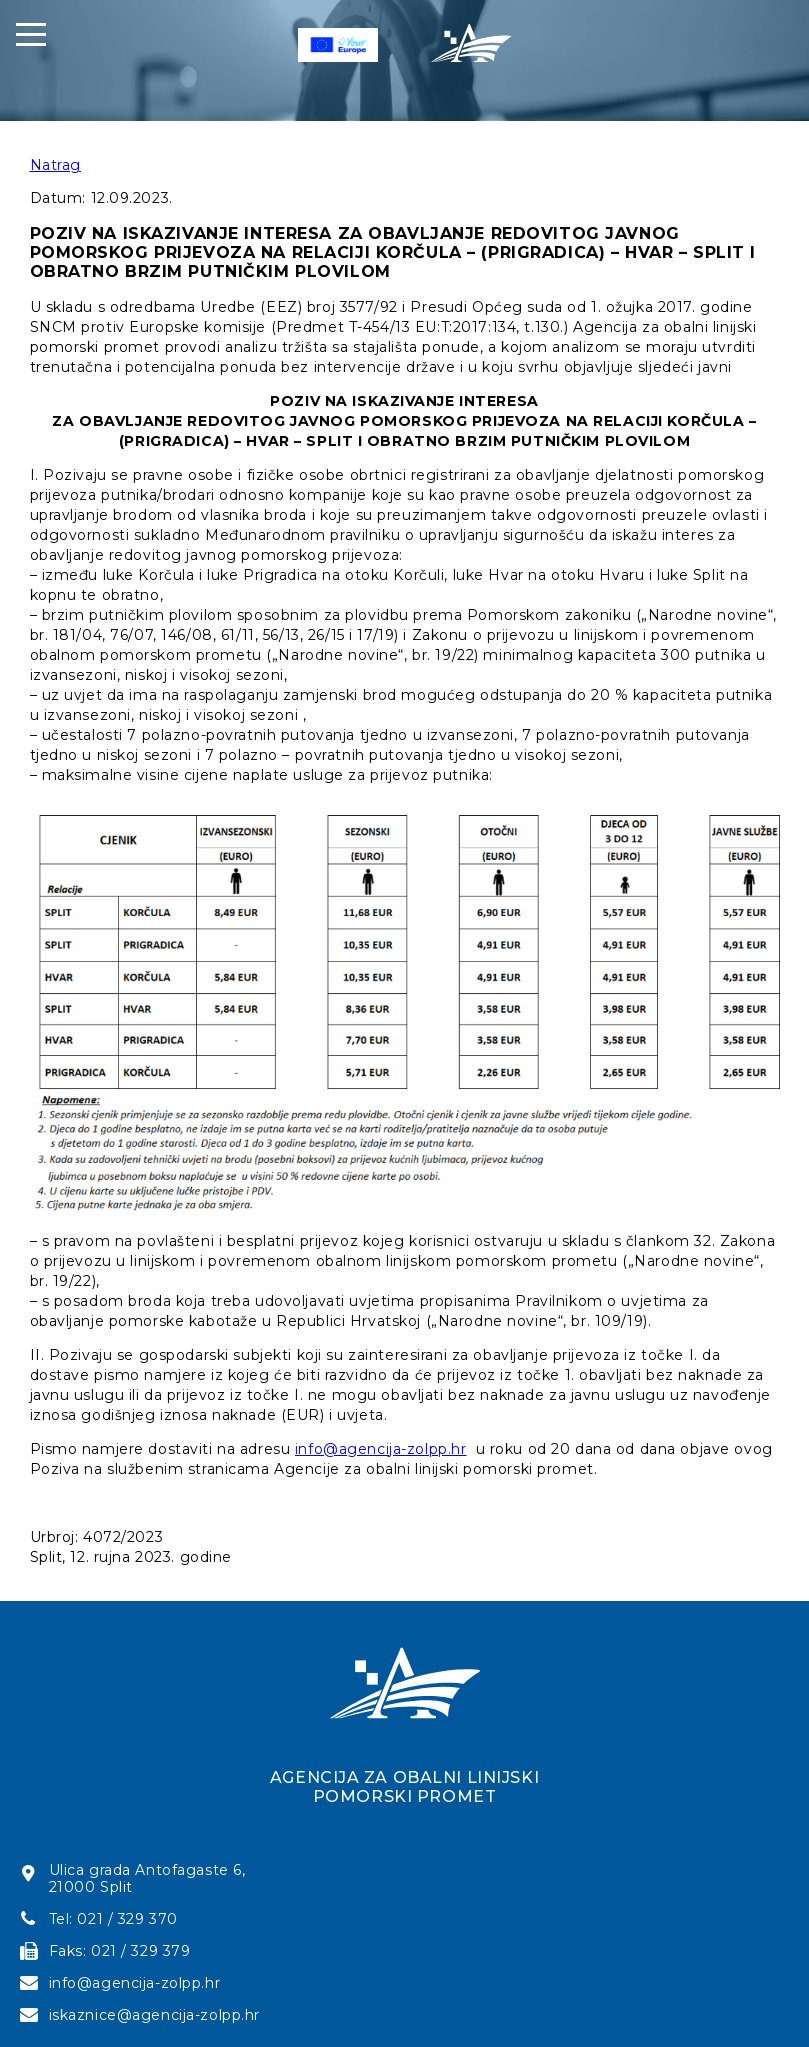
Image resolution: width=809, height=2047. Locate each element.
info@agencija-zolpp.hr (381, 1449)
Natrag (55, 165)
